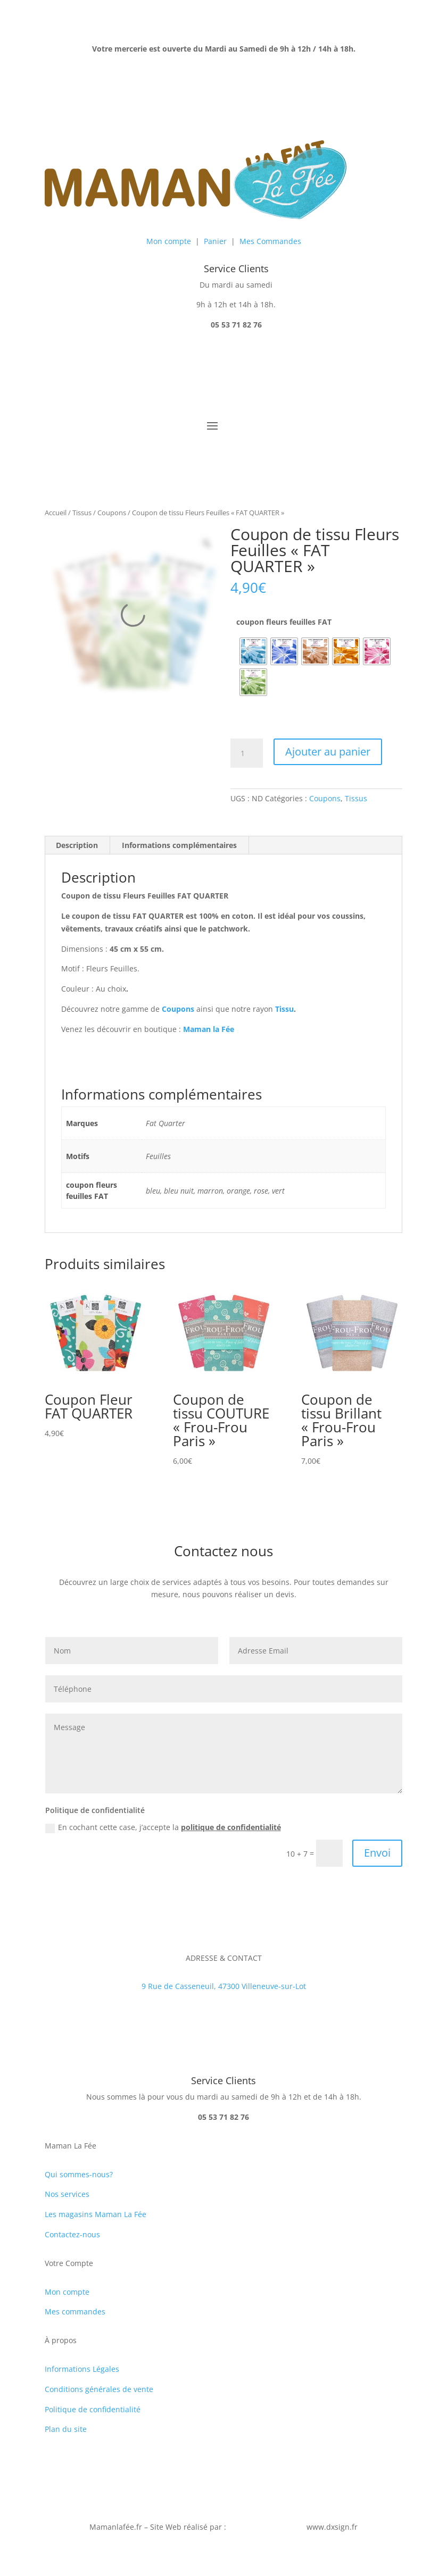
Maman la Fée (208, 1029)
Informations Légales (82, 2369)
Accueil (56, 512)
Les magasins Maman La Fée (95, 2214)
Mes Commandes (270, 241)
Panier (215, 241)
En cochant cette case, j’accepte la (163, 1827)
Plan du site (66, 2429)
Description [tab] (77, 845)
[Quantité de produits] (246, 753)
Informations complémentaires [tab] (179, 845)
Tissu (284, 1009)
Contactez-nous (72, 2234)
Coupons (111, 512)
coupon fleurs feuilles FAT (284, 622)
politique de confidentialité (231, 1827)
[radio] (253, 651)
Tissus (82, 512)
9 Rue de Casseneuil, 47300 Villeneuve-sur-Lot (224, 1986)
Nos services (67, 2194)
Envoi (377, 1852)
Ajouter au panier (327, 751)
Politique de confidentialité (92, 2409)
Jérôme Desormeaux (264, 2527)
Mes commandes (75, 2311)
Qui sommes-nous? (79, 2174)
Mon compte (168, 241)
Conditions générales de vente (99, 2389)
